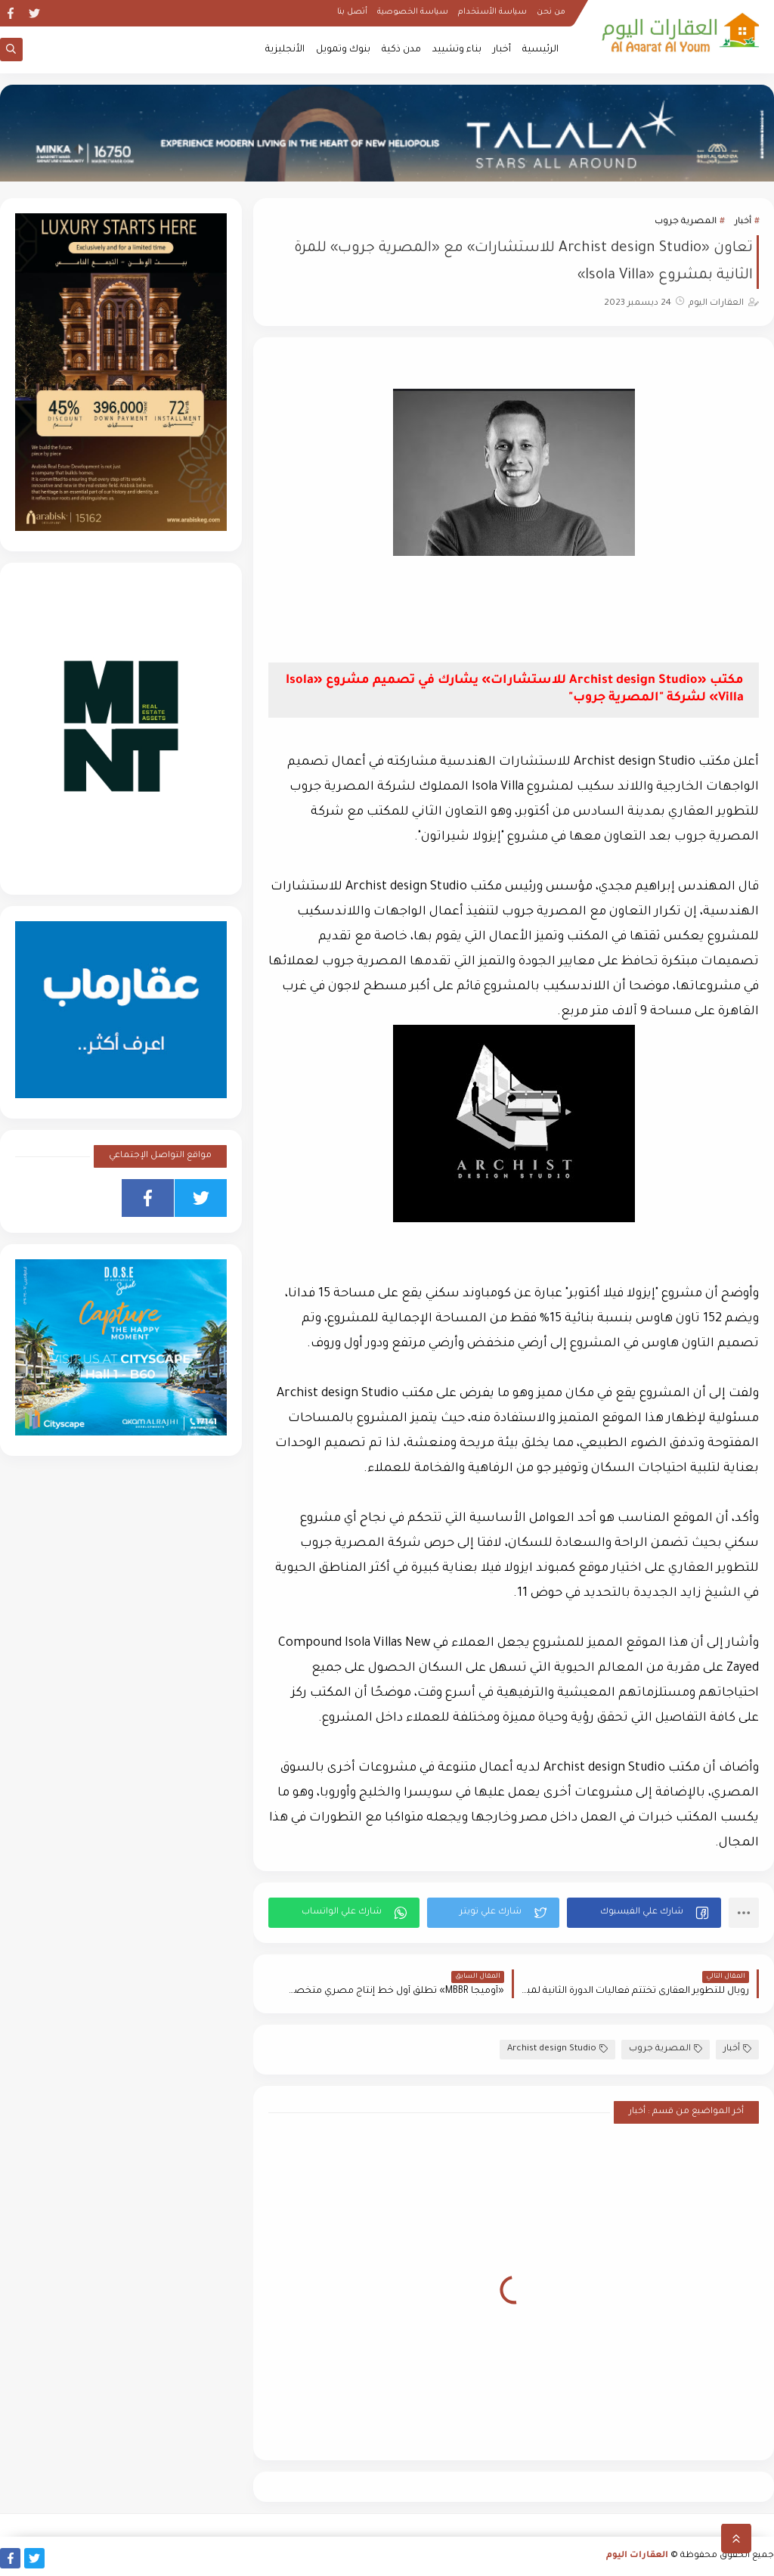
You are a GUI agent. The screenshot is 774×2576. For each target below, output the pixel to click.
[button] (644, 1913)
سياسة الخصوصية (412, 12)
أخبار (502, 50)
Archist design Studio (557, 2049)
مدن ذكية (401, 50)
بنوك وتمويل (343, 50)
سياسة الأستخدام (492, 12)
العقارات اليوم (637, 2556)
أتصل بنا (352, 12)
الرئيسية (540, 50)
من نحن (551, 12)
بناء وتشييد (456, 50)
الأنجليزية (285, 50)
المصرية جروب (686, 222)
